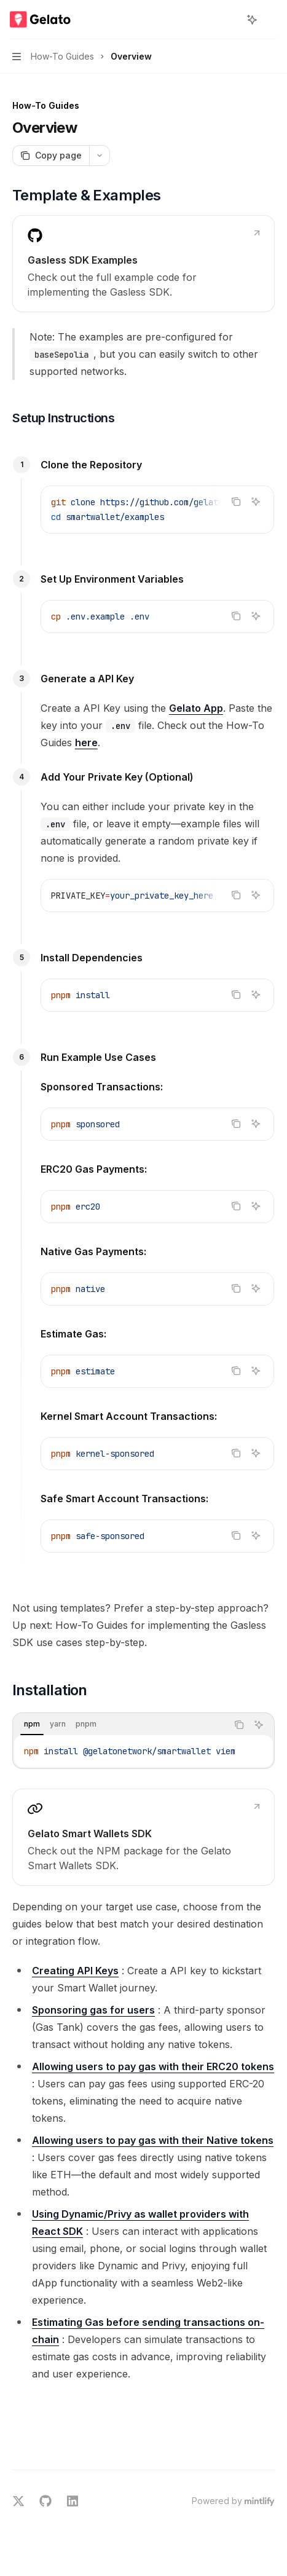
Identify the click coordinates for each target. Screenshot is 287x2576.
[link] (143, 263)
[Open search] (229, 20)
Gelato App (196, 708)
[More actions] (271, 19)
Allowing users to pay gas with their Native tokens (152, 2140)
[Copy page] (50, 155)
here (86, 742)
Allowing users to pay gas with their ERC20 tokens (153, 2066)
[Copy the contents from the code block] (236, 502)
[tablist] (120, 1724)
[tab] (32, 1724)
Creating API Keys (75, 1970)
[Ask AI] (256, 502)
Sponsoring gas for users (93, 2010)
